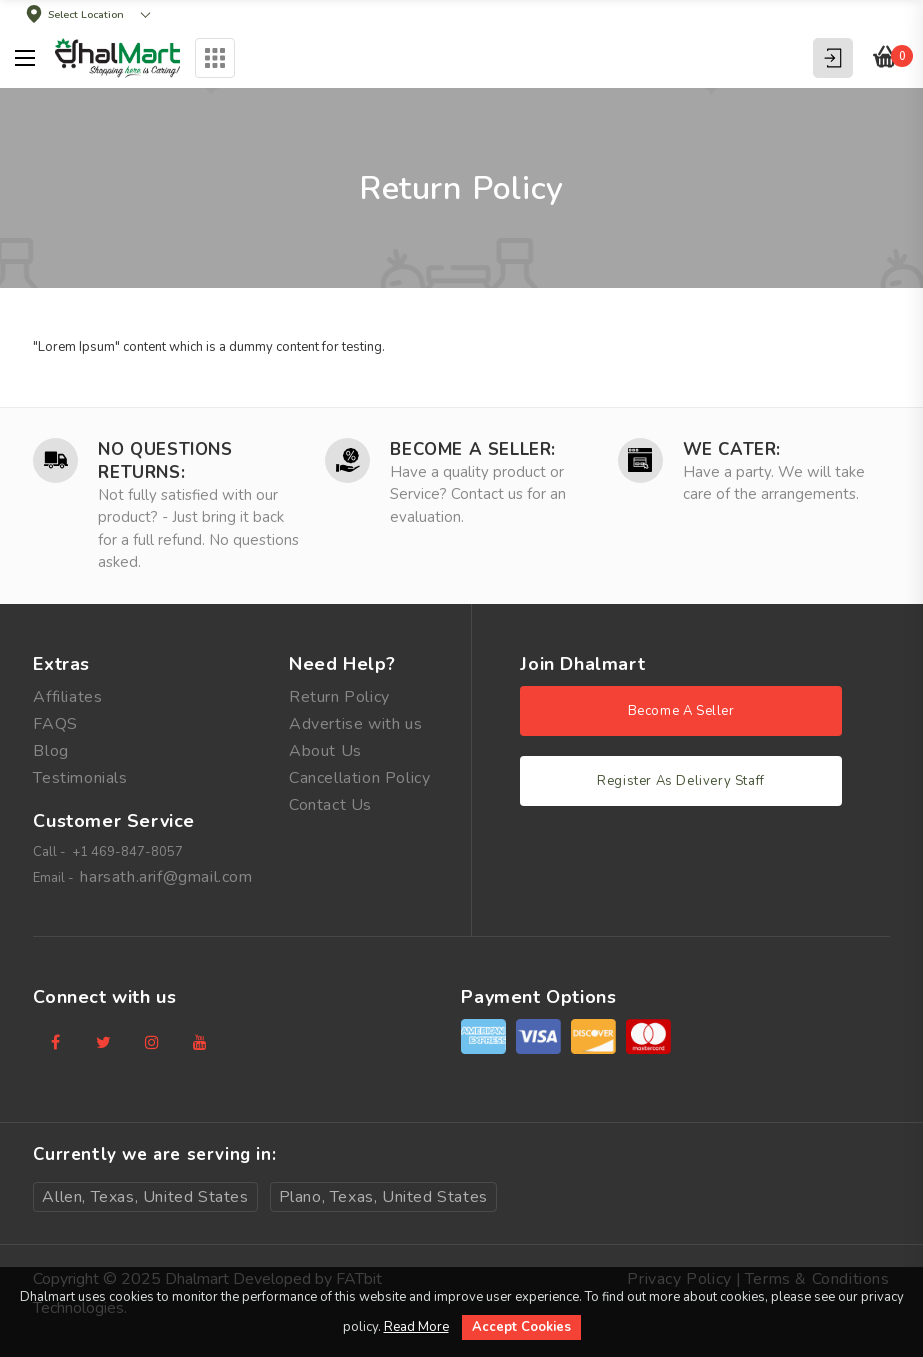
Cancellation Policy (359, 778)
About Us (325, 751)
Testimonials (80, 778)
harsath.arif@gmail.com (166, 877)
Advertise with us (355, 724)
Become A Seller (681, 711)
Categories (215, 58)
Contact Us (330, 805)
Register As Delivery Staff (681, 781)
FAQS (55, 724)
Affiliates (67, 697)
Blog (50, 751)
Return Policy (339, 697)
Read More (416, 1327)
